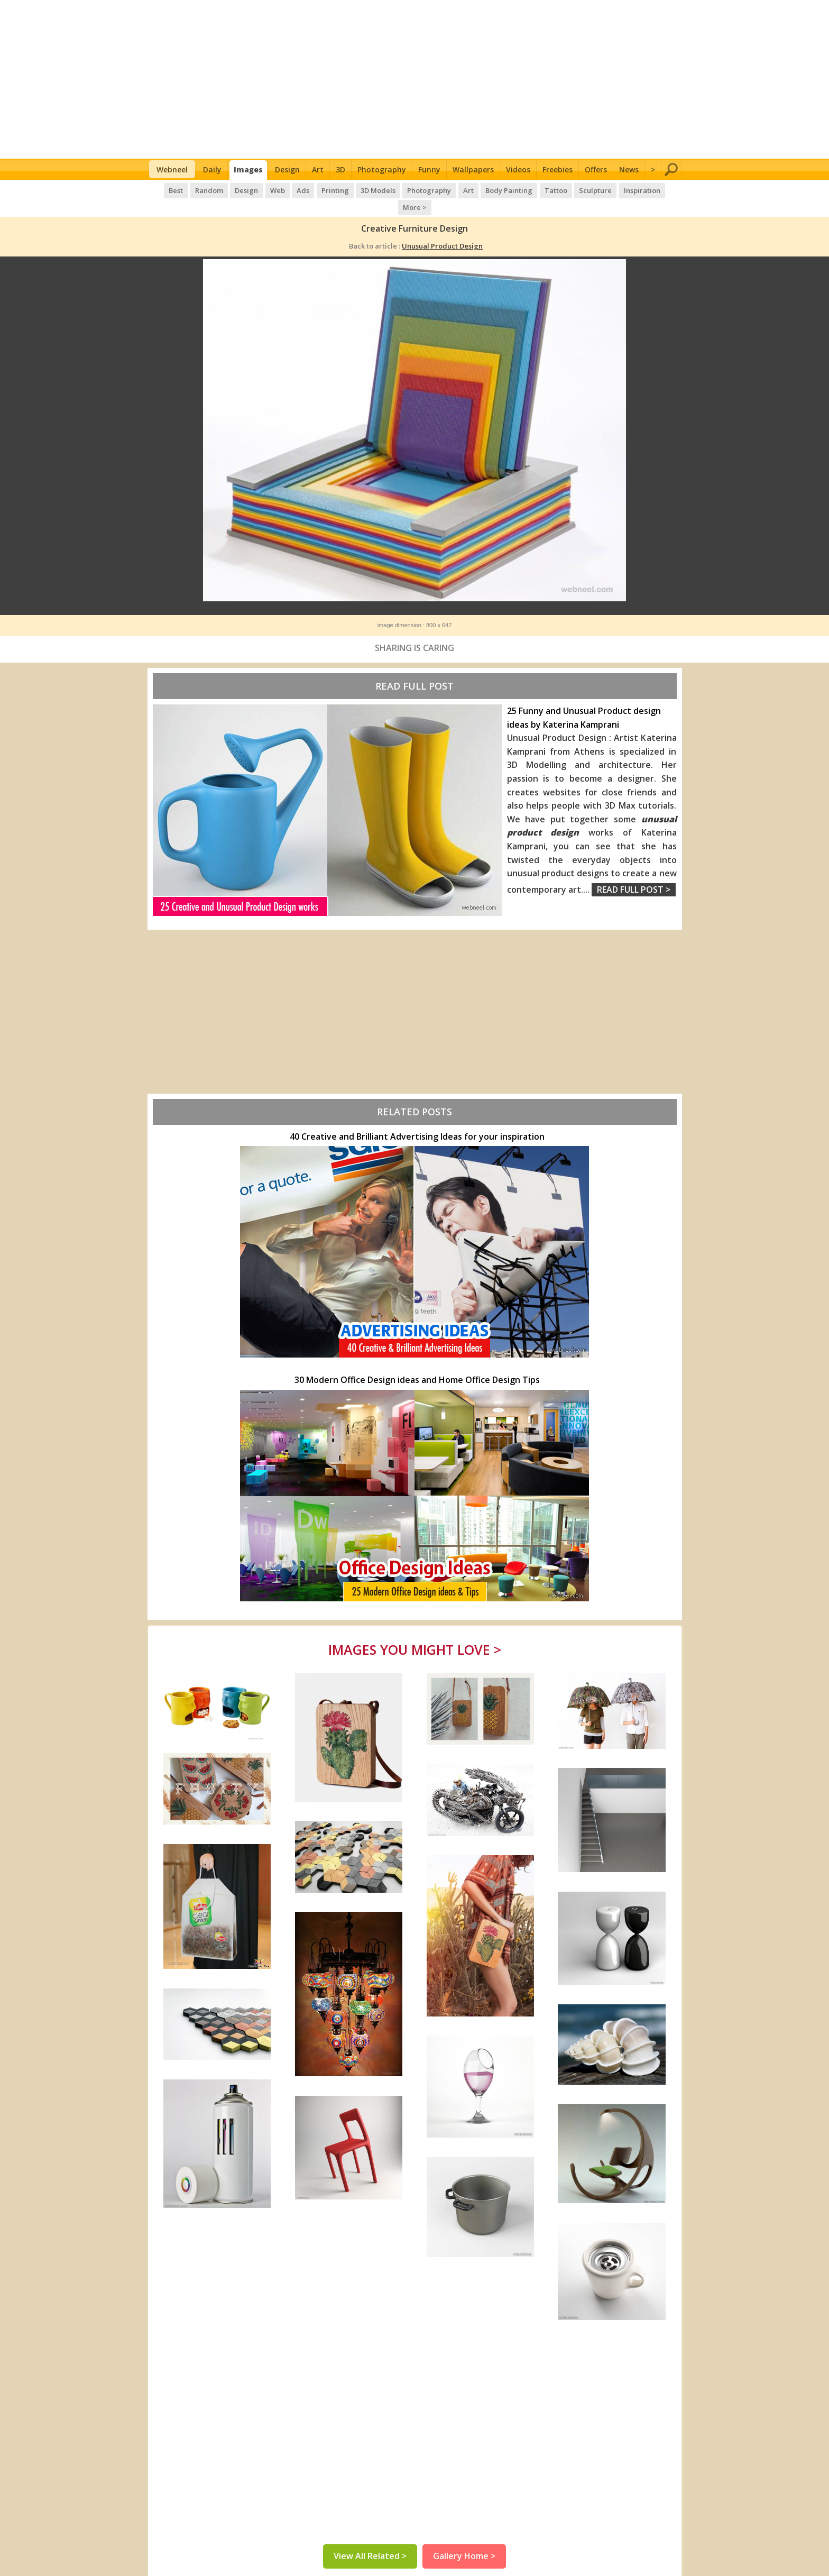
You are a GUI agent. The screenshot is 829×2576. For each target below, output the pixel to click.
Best (161, 190)
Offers (596, 169)
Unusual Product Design (442, 229)
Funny (429, 169)
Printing (317, 190)
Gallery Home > (464, 2539)
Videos (518, 169)
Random (194, 190)
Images (248, 169)
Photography (381, 169)
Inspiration (621, 190)
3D (340, 169)
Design (287, 169)
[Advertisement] (415, 79)
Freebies (557, 169)
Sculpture (575, 190)
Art (318, 169)
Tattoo (536, 190)
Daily (212, 169)
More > (663, 190)
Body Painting (490, 190)
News (629, 169)
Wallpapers (473, 169)
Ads (286, 190)
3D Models (360, 190)
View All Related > (370, 2539)
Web (261, 190)
